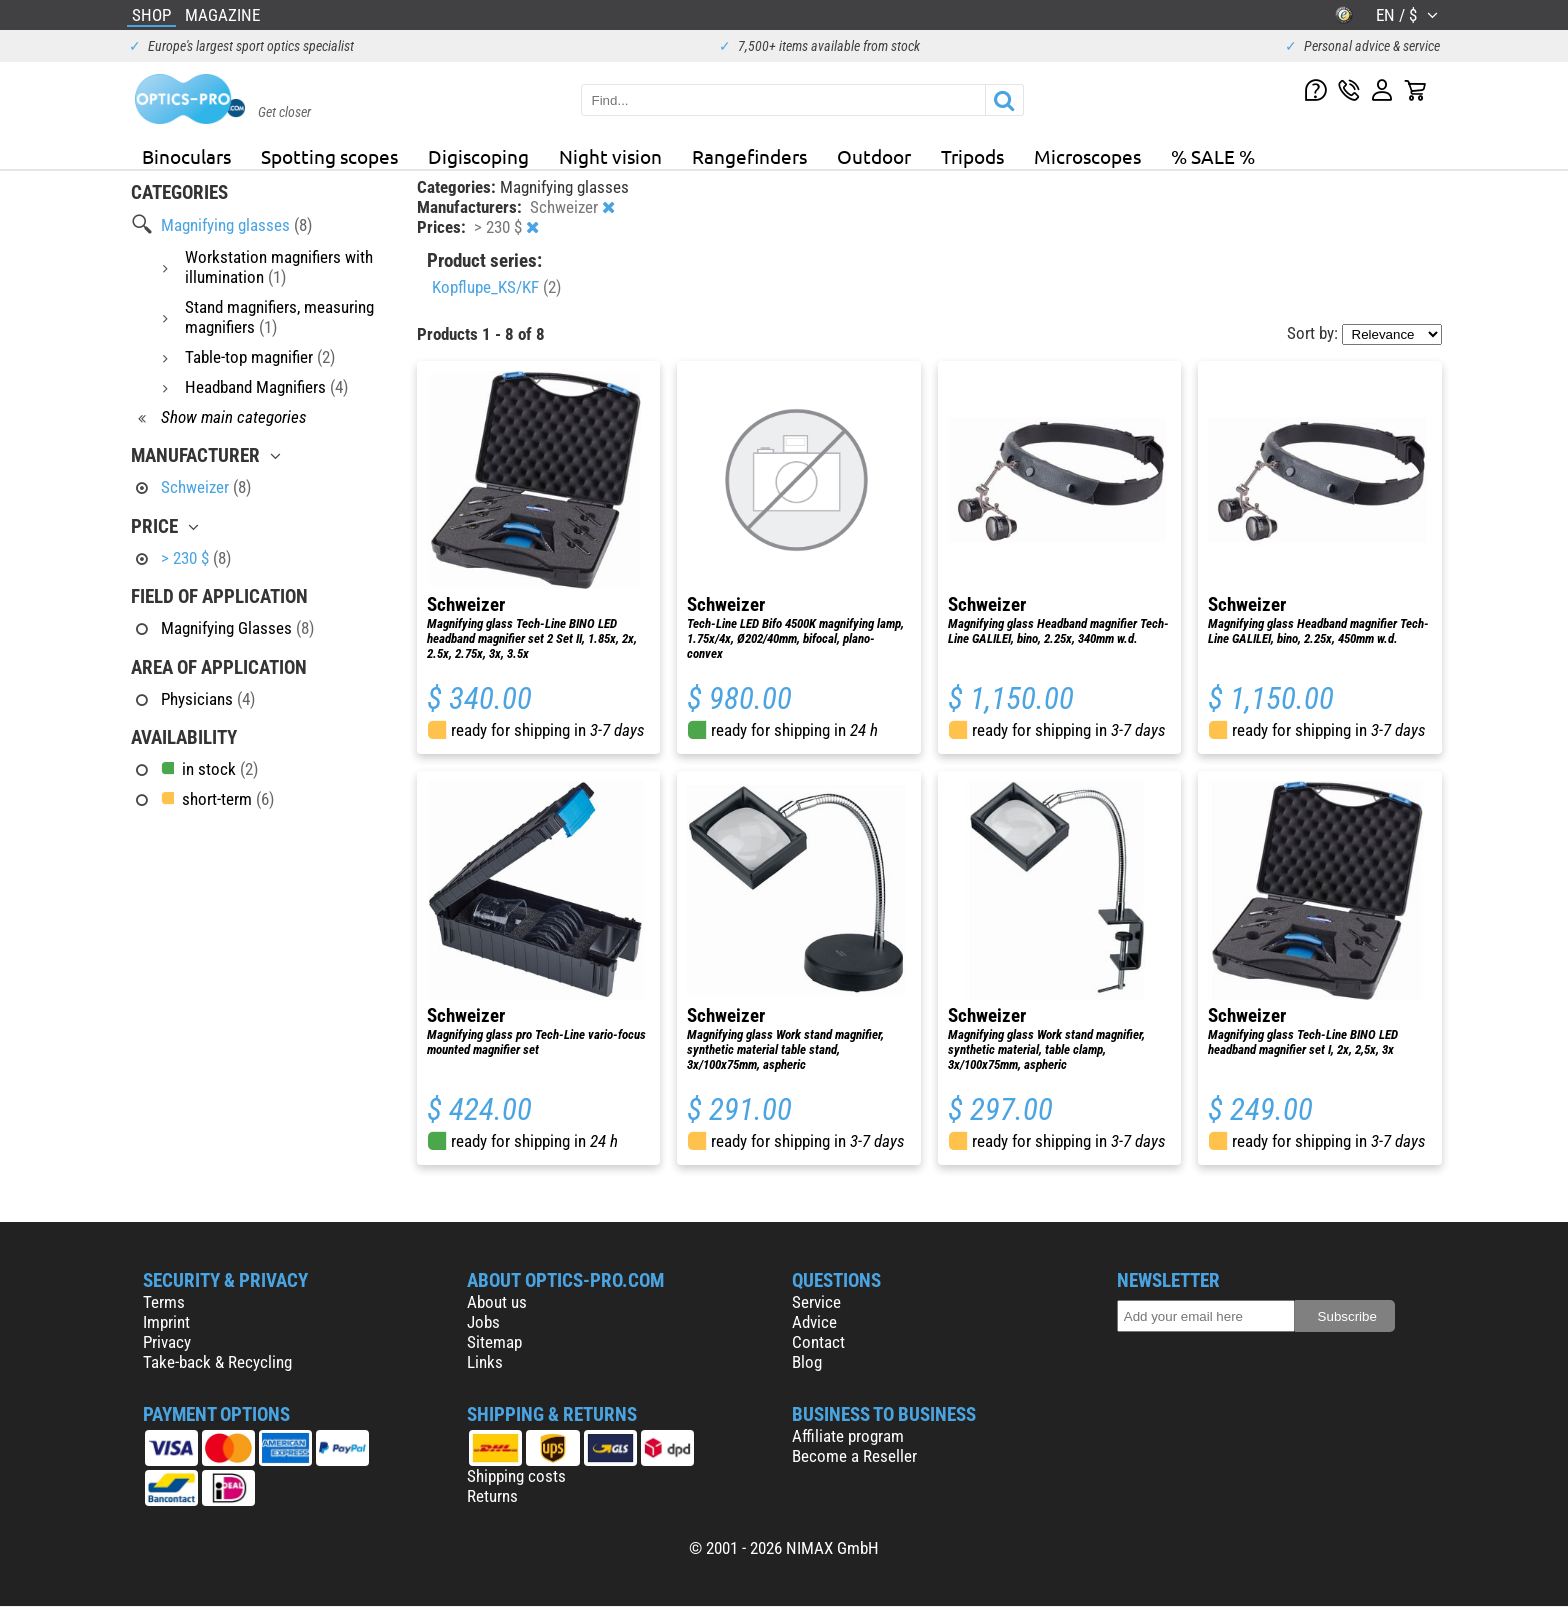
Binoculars (186, 156)
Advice (814, 1322)
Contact (818, 1342)
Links (485, 1362)
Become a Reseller (854, 1456)
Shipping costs (516, 1476)
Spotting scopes (329, 156)
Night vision (610, 156)
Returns (492, 1496)
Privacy (167, 1342)
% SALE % (1213, 156)
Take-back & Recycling (217, 1362)
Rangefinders (749, 156)
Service (816, 1302)
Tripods (972, 156)
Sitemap (494, 1342)
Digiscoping (478, 156)
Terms (164, 1302)
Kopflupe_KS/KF (496, 287)
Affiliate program (848, 1436)
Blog (807, 1362)
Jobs (483, 1322)
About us (497, 1302)
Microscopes (1087, 156)
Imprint (166, 1322)
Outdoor (874, 156)
